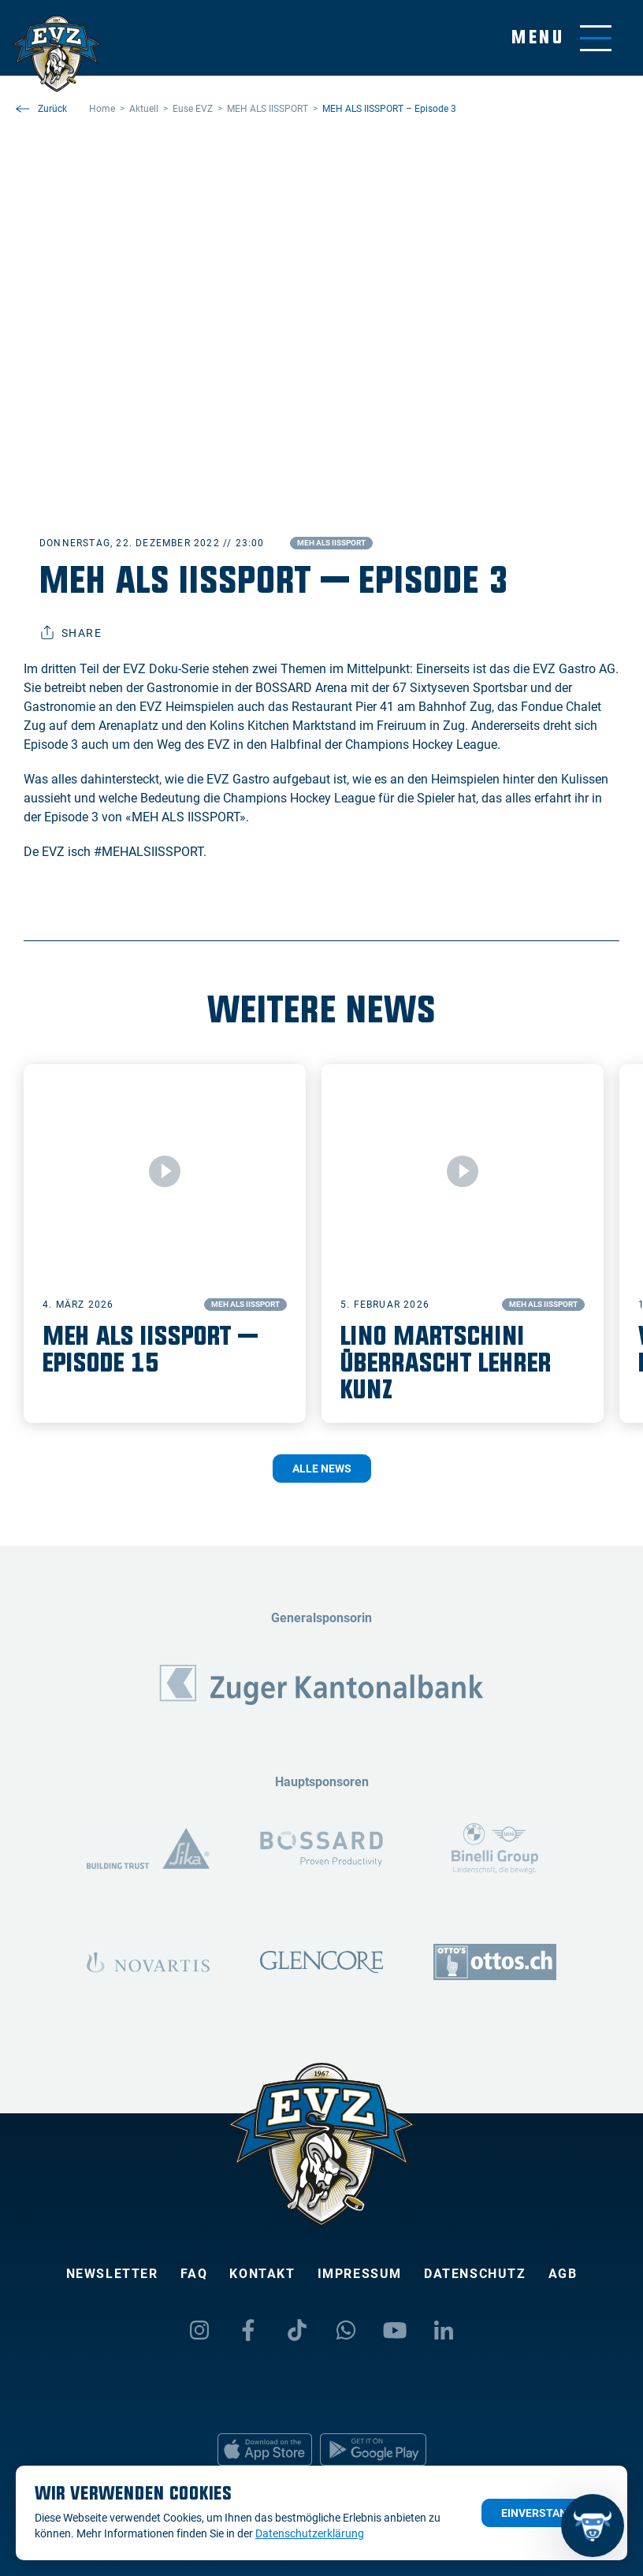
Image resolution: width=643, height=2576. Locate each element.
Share (70, 633)
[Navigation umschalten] (561, 38)
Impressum (360, 2273)
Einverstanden (545, 2513)
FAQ (194, 2273)
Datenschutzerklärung (309, 2533)
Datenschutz (475, 2273)
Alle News (321, 1468)
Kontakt (262, 2273)
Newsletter (112, 2273)
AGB (563, 2273)
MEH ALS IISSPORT (331, 542)
